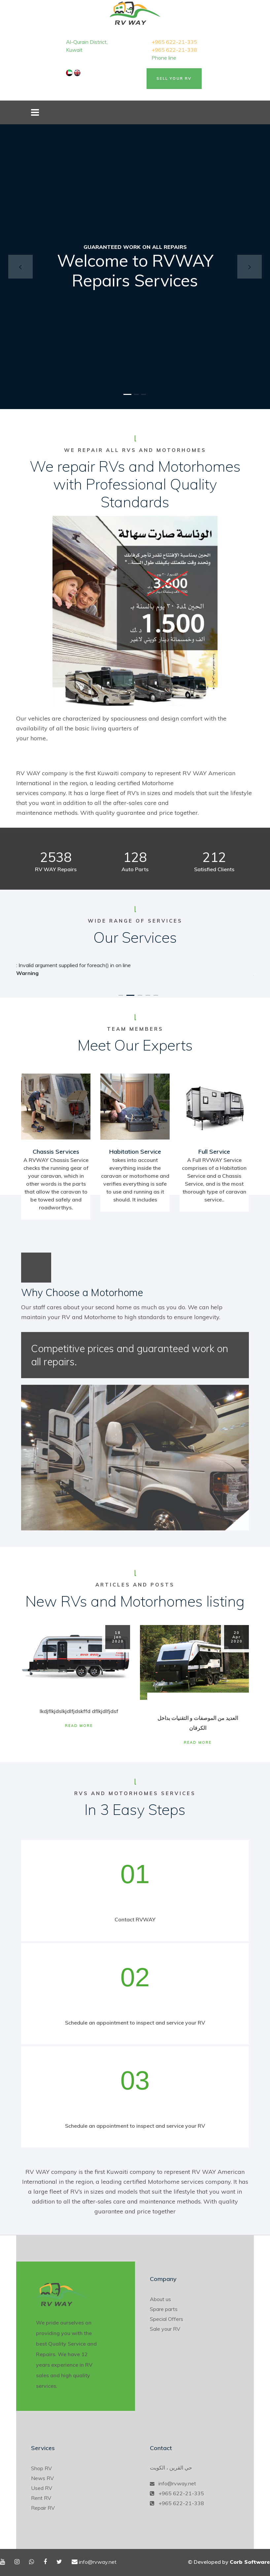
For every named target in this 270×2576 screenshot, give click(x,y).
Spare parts (164, 2309)
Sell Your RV (173, 78)
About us (160, 2299)
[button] (20, 267)
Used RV (41, 2488)
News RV (42, 2478)
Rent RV (41, 2498)
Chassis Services (56, 1151)
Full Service (214, 1151)
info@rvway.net (177, 2483)
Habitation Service (135, 1151)
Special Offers (166, 2319)
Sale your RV (165, 2328)
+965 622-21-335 (174, 42)
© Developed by (229, 2562)
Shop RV (41, 2468)
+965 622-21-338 (174, 49)
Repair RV (43, 2507)
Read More (79, 1725)
